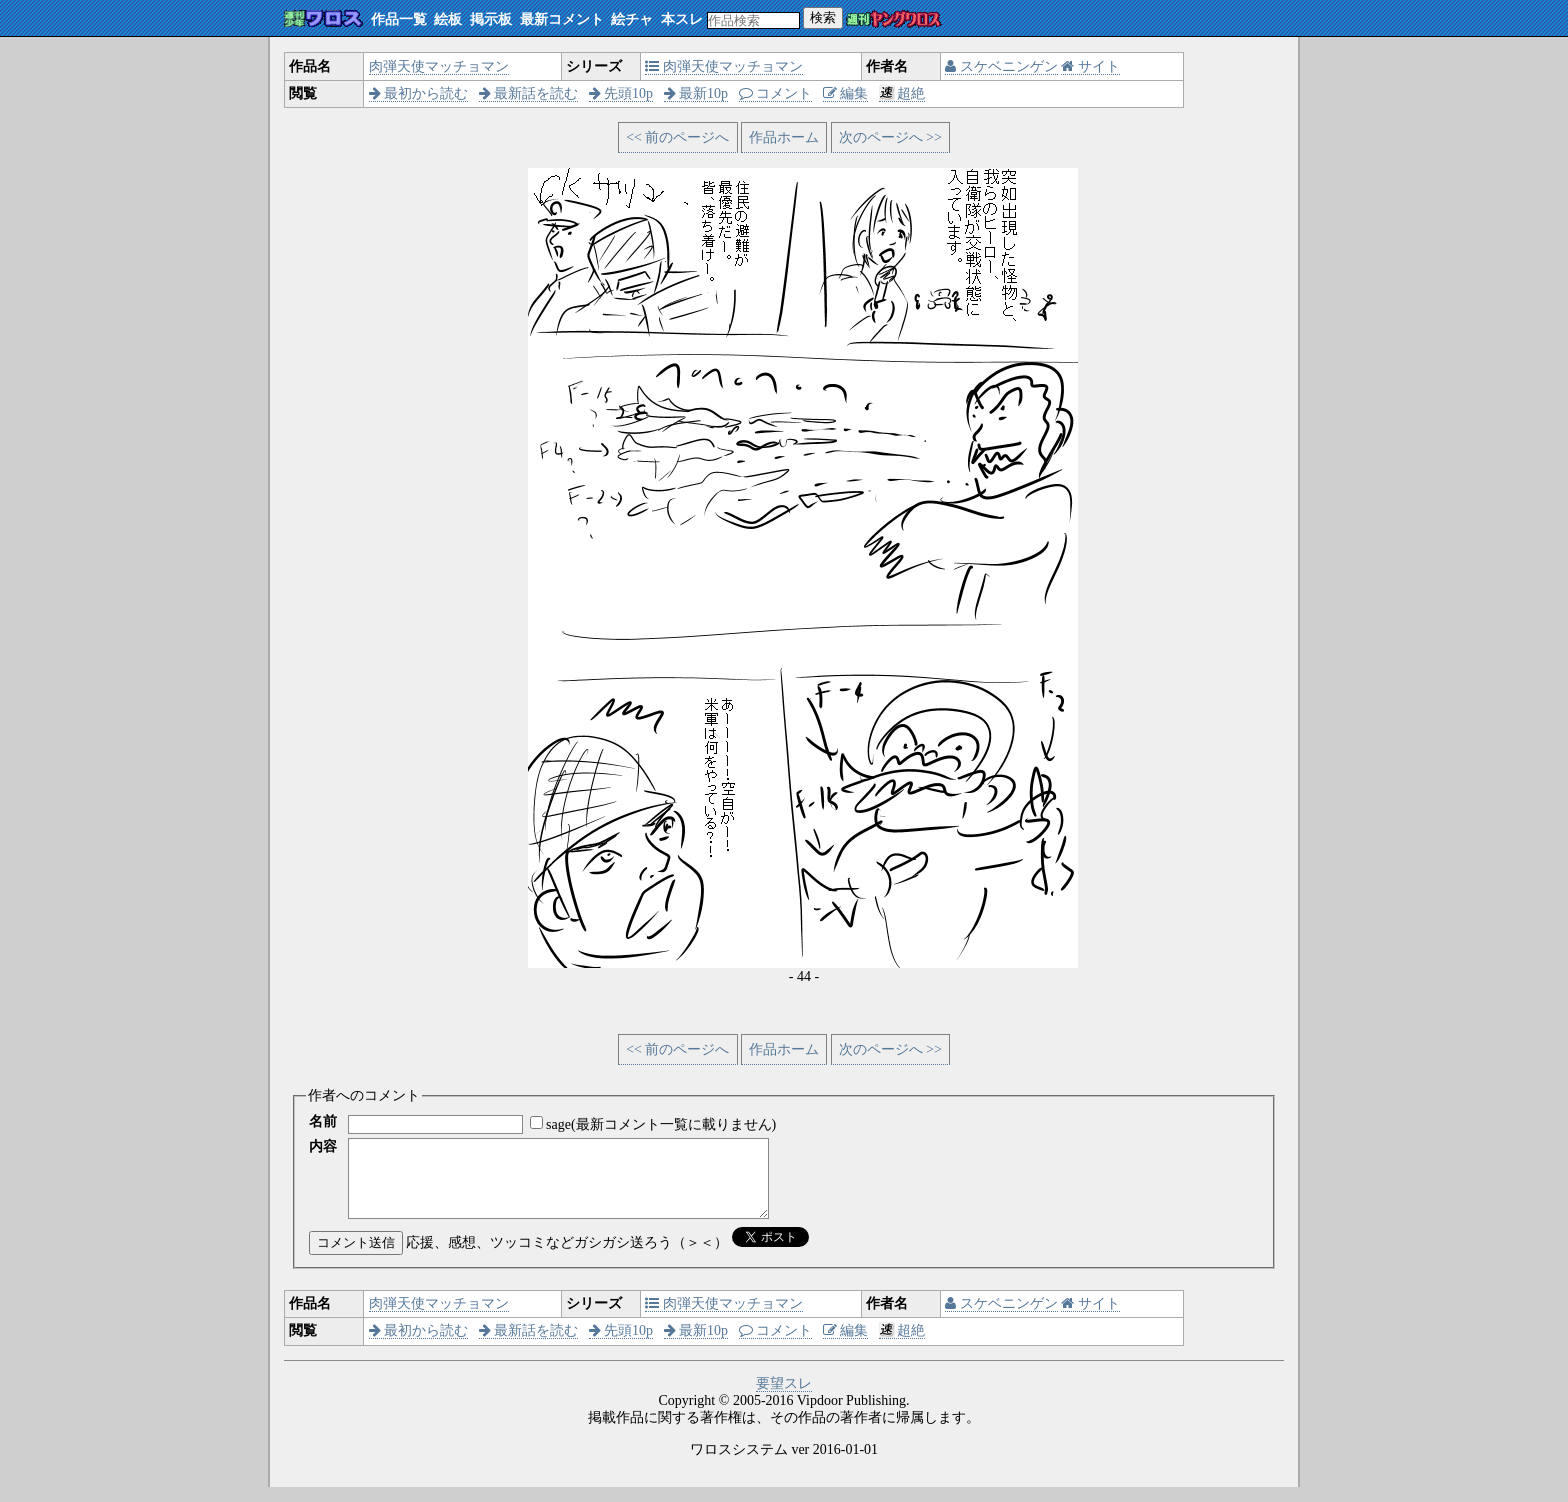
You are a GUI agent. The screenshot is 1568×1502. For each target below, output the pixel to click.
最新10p (696, 93)
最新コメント (562, 19)
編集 (846, 93)
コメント (776, 93)
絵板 (448, 19)
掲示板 (491, 19)
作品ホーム (784, 137)
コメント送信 (356, 1257)
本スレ (682, 19)
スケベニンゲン (1001, 66)
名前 (323, 1121)
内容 (323, 1146)
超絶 (902, 93)
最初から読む (419, 93)
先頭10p (621, 93)
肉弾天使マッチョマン (439, 66)
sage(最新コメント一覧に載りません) (661, 1124)
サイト (1090, 66)
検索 (823, 17)
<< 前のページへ (677, 137)
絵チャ (632, 19)
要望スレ (784, 1398)
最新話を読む (529, 93)
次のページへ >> (890, 137)
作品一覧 (399, 19)
